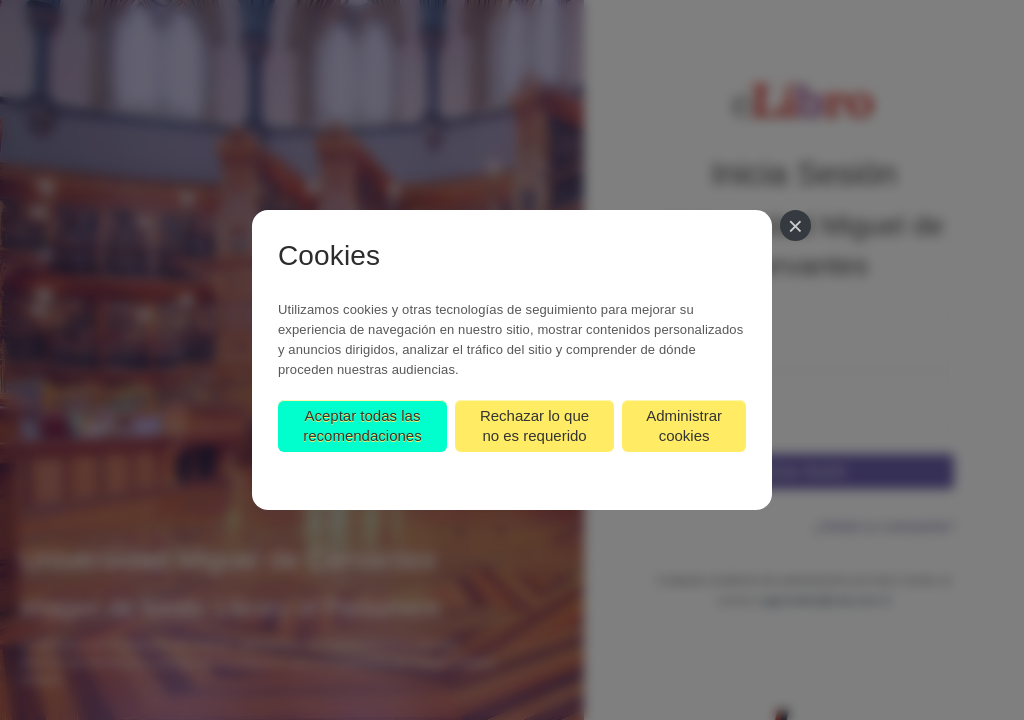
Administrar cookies (684, 425)
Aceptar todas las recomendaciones (362, 425)
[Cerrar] (795, 225)
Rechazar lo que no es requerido (534, 425)
